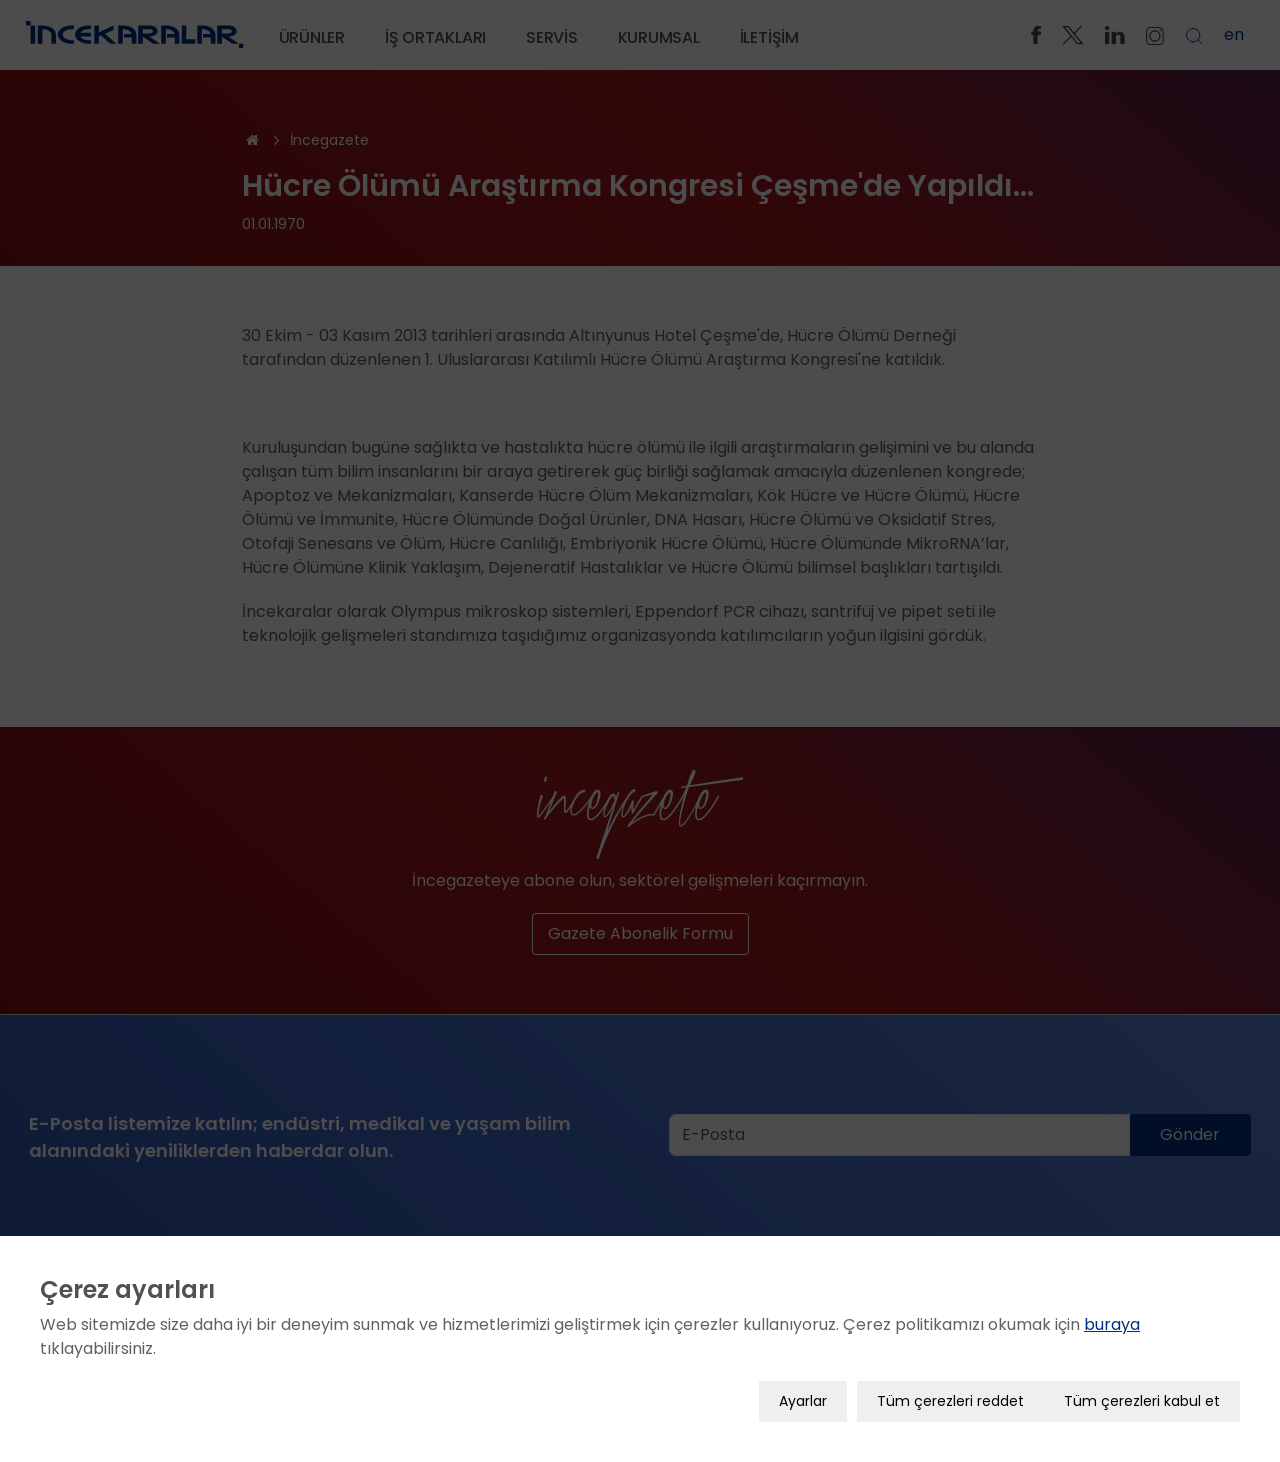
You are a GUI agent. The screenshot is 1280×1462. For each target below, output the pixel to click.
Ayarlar (803, 1401)
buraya (1112, 1324)
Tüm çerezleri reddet (950, 1401)
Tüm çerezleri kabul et (1142, 1401)
